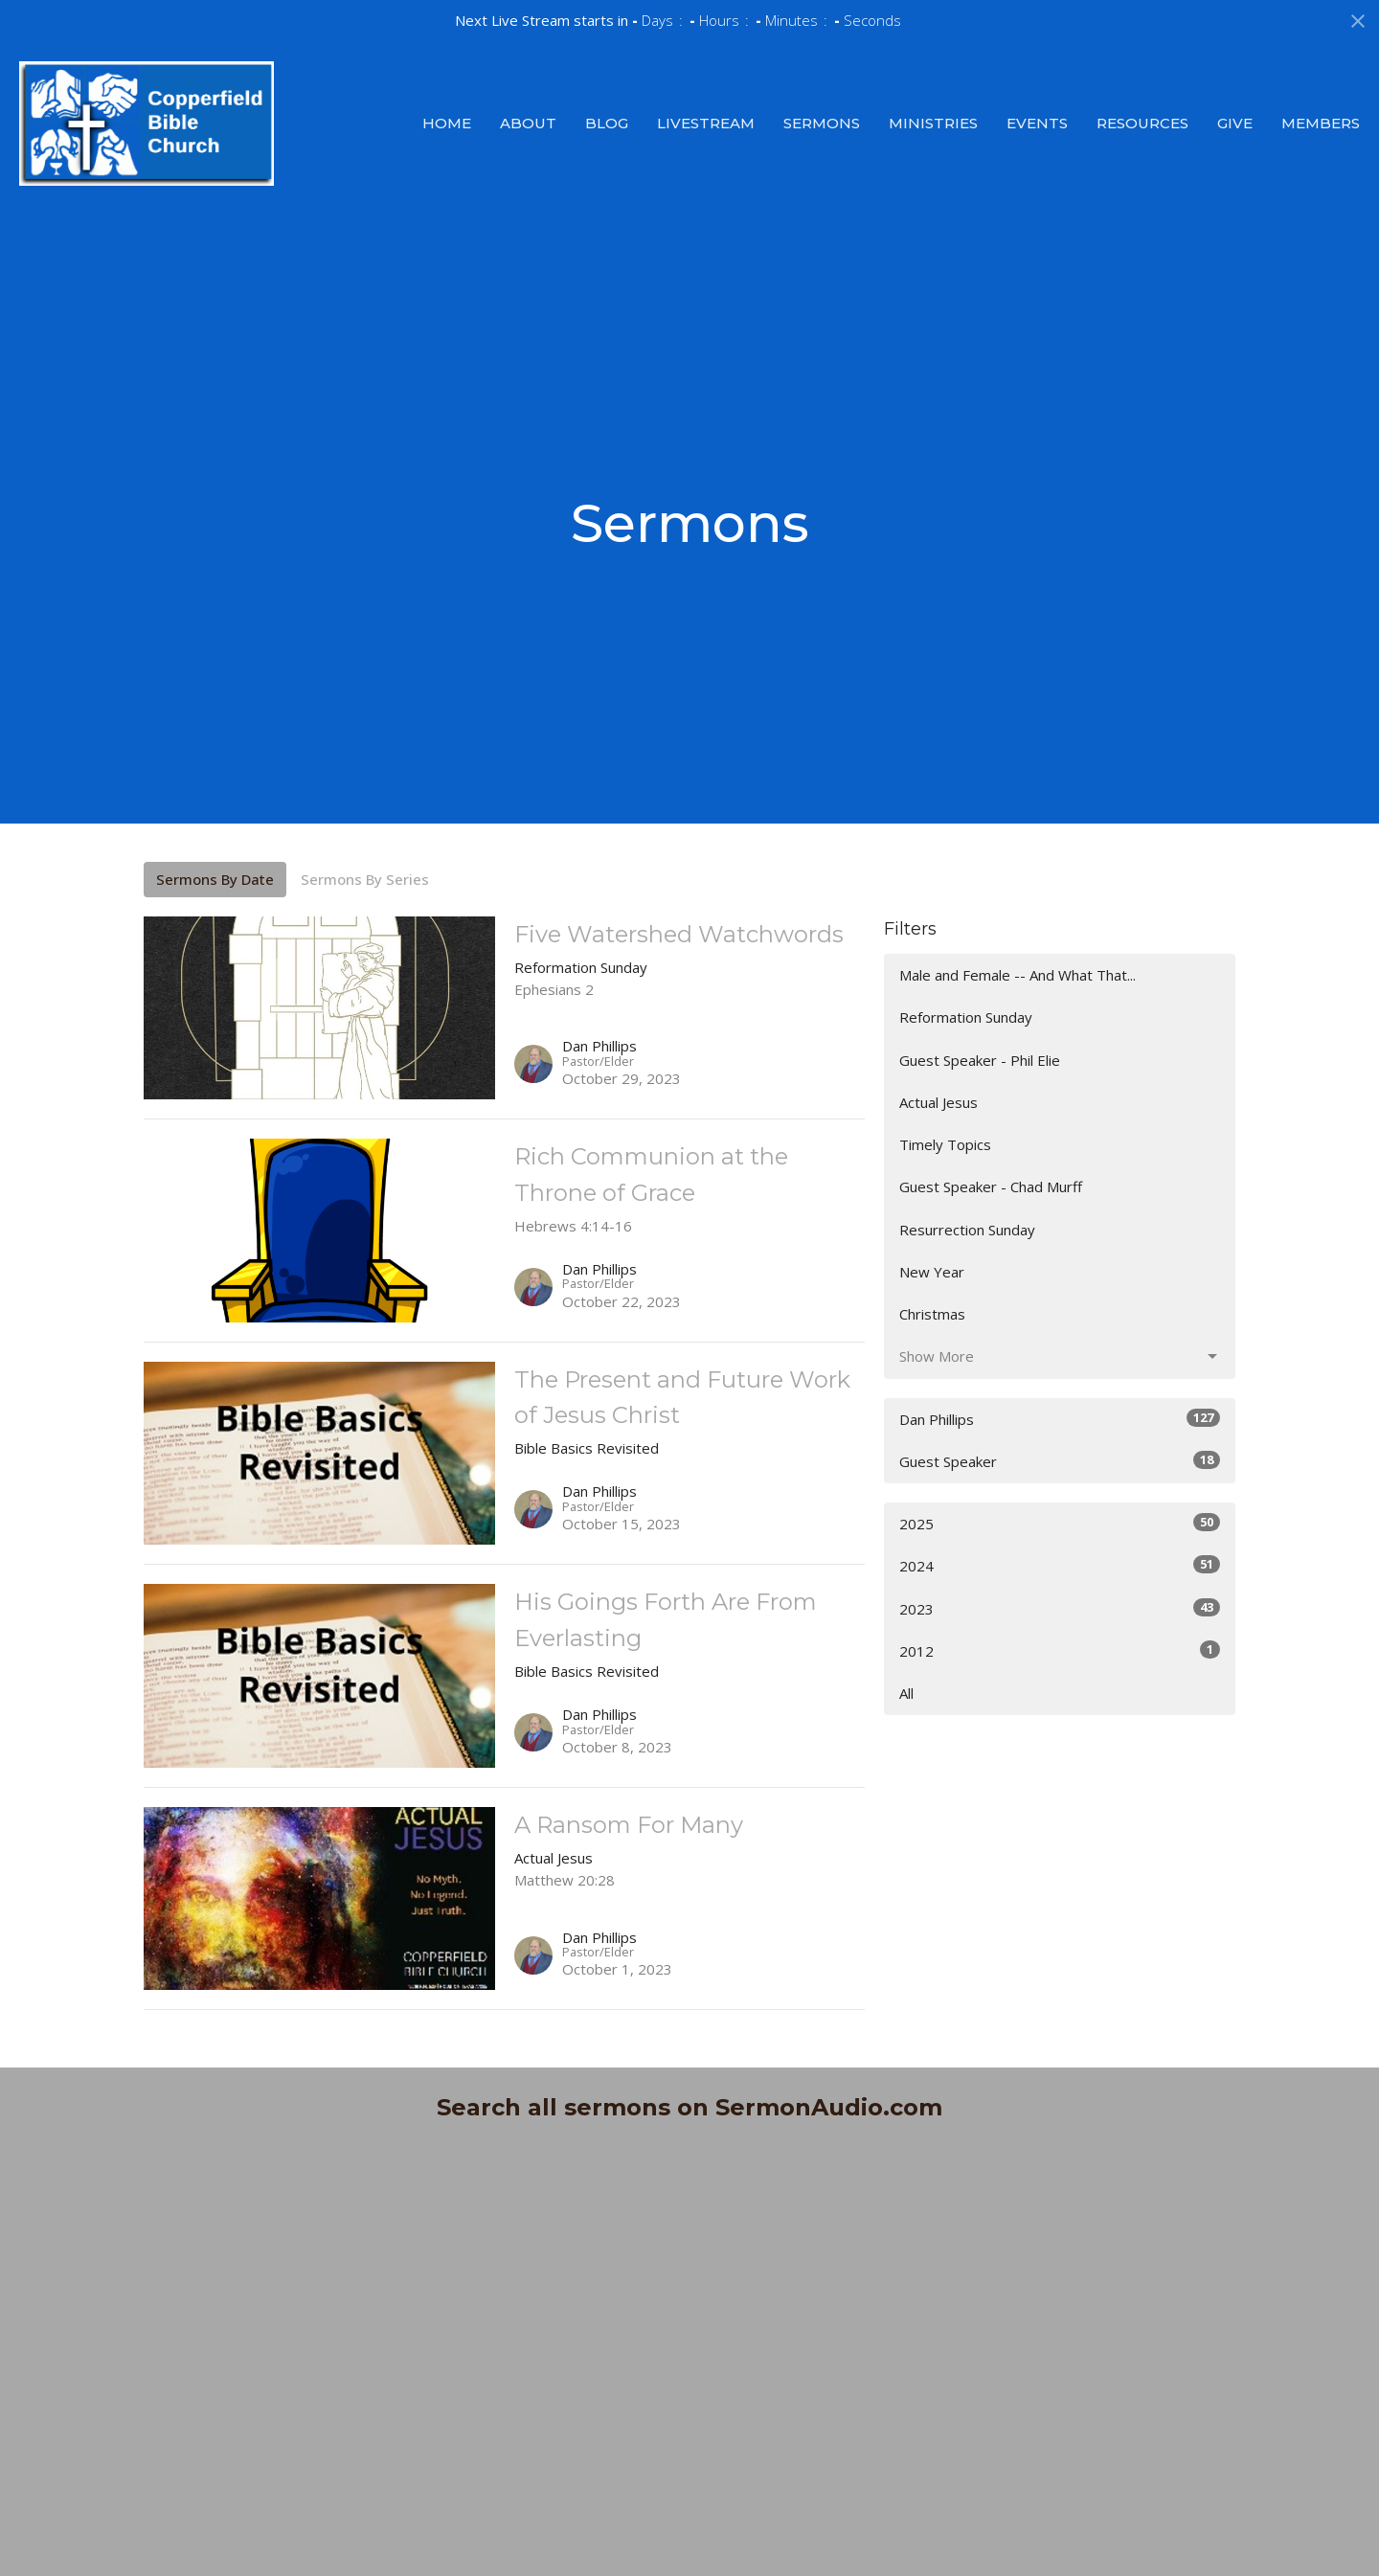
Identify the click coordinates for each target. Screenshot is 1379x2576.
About (528, 123)
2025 (1059, 1523)
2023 (1059, 1608)
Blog (606, 123)
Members (1320, 123)
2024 (1059, 1565)
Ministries (933, 123)
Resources (1142, 123)
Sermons (821, 123)
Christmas (932, 1313)
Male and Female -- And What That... (1017, 974)
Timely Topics (945, 1144)
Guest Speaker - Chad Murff (990, 1186)
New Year (931, 1271)
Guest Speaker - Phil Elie (979, 1060)
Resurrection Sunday (967, 1229)
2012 (1059, 1650)
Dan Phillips (1059, 1419)
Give (1235, 123)
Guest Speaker (1059, 1461)
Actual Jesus (938, 1102)
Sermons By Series (365, 879)
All (906, 1693)
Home (446, 123)
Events (1037, 123)
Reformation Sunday (965, 1017)
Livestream (706, 123)
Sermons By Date (215, 879)
